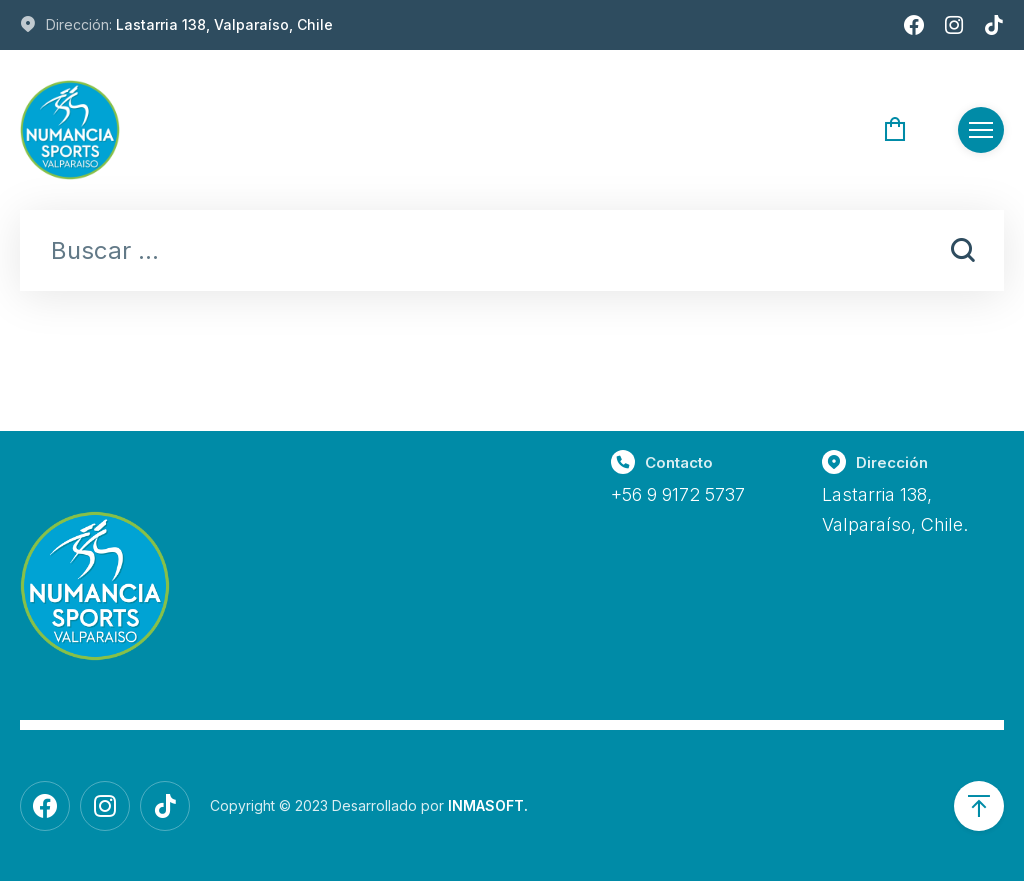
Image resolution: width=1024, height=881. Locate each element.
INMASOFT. (488, 805)
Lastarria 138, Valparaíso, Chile (224, 24)
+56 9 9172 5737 (678, 494)
